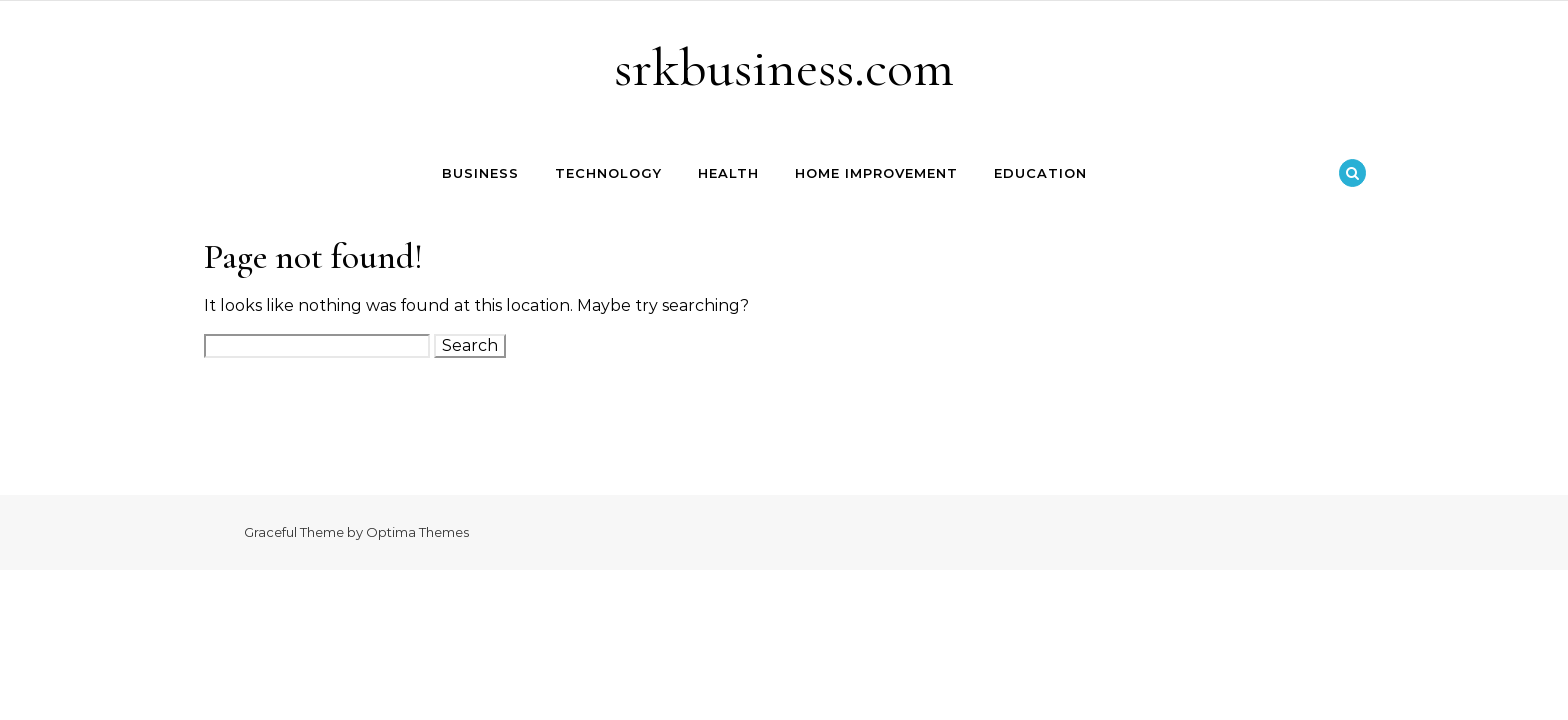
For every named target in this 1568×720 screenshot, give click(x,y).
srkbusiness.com (784, 67)
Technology (608, 173)
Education (1040, 173)
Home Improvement (876, 173)
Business (480, 173)
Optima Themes (417, 532)
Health (728, 173)
